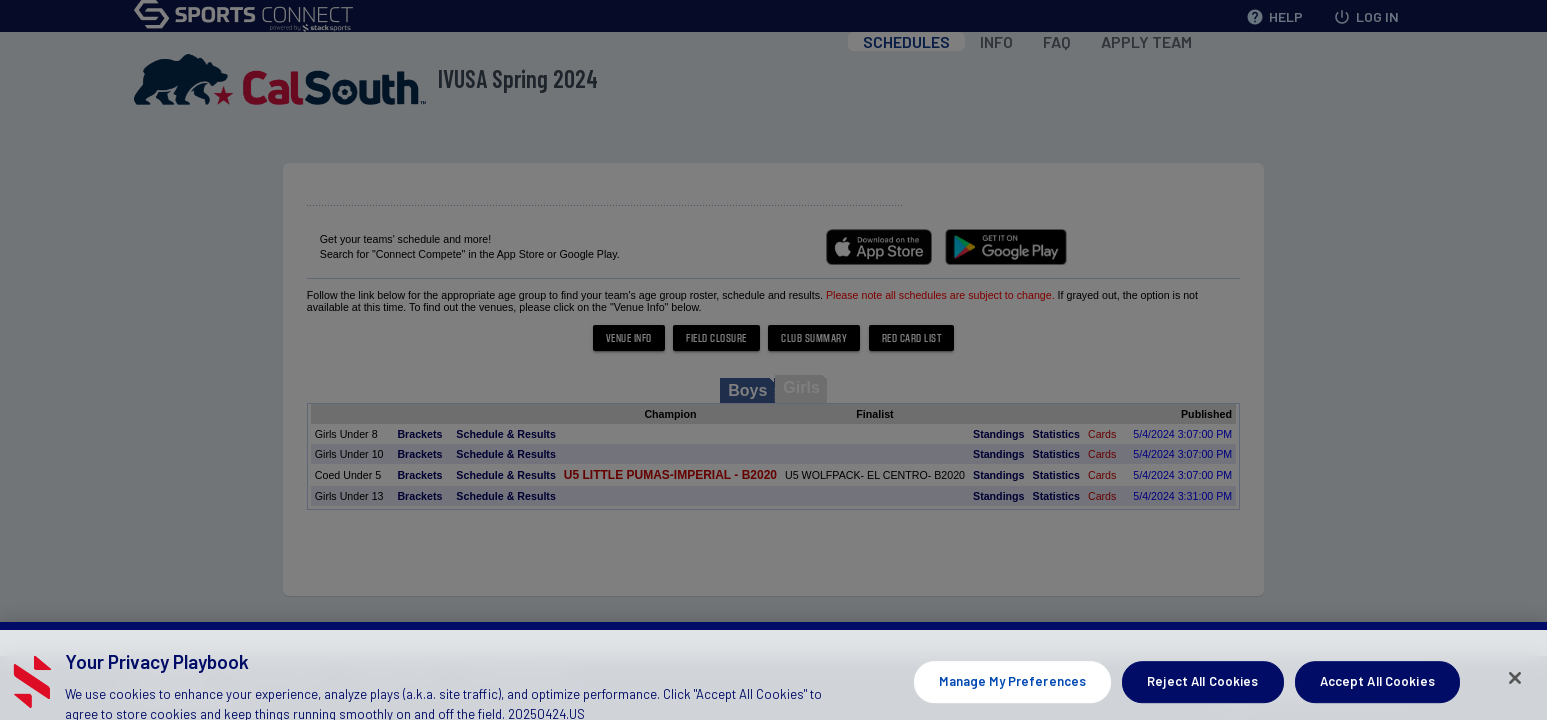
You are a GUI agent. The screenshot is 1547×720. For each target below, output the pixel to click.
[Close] (1515, 697)
